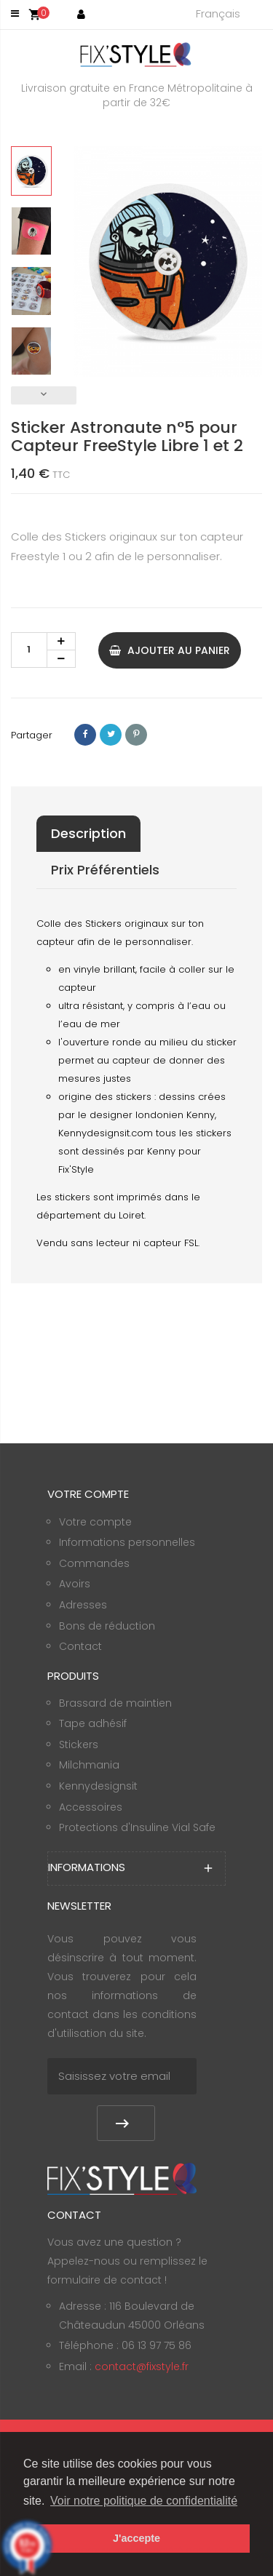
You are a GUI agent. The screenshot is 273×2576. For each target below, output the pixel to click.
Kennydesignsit (98, 1786)
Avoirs (74, 1583)
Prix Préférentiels (105, 870)
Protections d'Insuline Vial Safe (137, 1827)
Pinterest (136, 735)
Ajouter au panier (169, 650)
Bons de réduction (107, 1626)
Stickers (78, 1744)
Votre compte (95, 1522)
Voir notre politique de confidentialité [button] (143, 2501)
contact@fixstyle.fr (142, 2366)
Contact (80, 1646)
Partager (85, 735)
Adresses (83, 1605)
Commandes (94, 1563)
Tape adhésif (93, 1723)
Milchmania (89, 1765)
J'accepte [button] (136, 2538)
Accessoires (90, 1807)
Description (88, 833)
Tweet (111, 735)
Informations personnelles (127, 1542)
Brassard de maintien (115, 1703)
